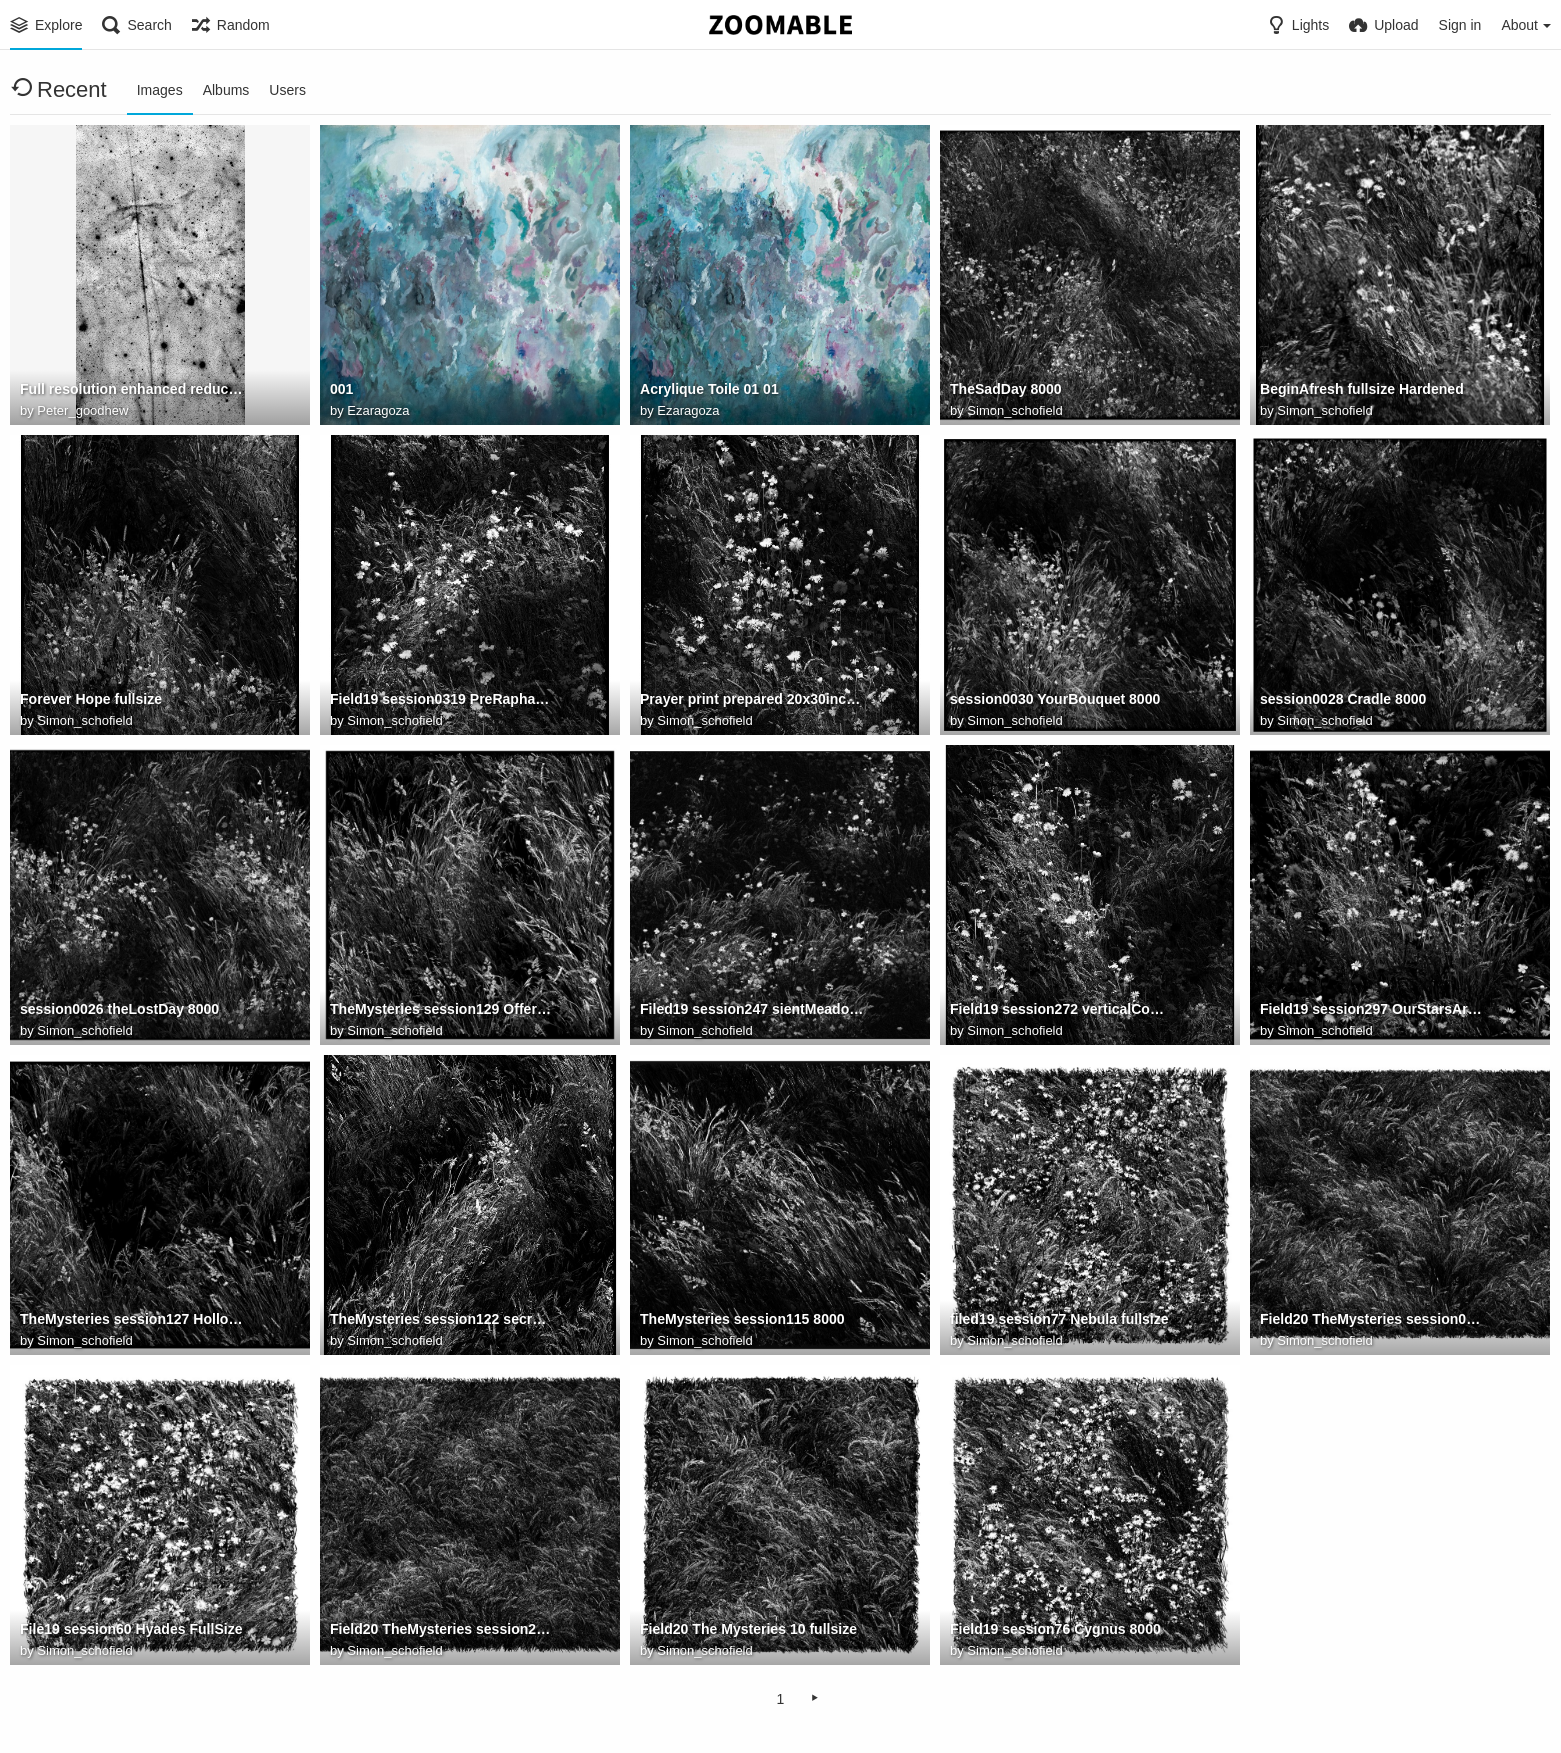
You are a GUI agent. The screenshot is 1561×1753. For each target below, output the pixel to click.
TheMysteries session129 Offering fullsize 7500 (442, 1009)
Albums (226, 90)
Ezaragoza (378, 410)
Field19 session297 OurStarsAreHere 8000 (1372, 1009)
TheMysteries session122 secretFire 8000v (442, 1319)
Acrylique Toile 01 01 (709, 389)
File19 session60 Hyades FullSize (131, 1629)
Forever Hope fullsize (91, 699)
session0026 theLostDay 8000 (119, 1009)
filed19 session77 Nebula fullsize (1059, 1319)
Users (287, 90)
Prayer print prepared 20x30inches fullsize (752, 699)
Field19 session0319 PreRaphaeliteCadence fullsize (442, 699)
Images (160, 90)
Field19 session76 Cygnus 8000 (1055, 1629)
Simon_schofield (1014, 410)
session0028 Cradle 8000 (1343, 699)
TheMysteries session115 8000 (742, 1319)
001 (341, 389)
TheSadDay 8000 (1006, 389)
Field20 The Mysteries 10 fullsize (748, 1629)
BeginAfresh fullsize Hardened (1362, 389)
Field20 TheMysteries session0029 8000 (1372, 1319)
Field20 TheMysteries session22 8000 (442, 1629)
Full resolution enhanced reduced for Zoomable (132, 389)
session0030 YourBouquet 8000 (1055, 699)
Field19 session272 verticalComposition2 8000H (1062, 1009)
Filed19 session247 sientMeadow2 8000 (752, 1009)
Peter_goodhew (82, 410)
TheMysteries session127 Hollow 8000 (132, 1319)
